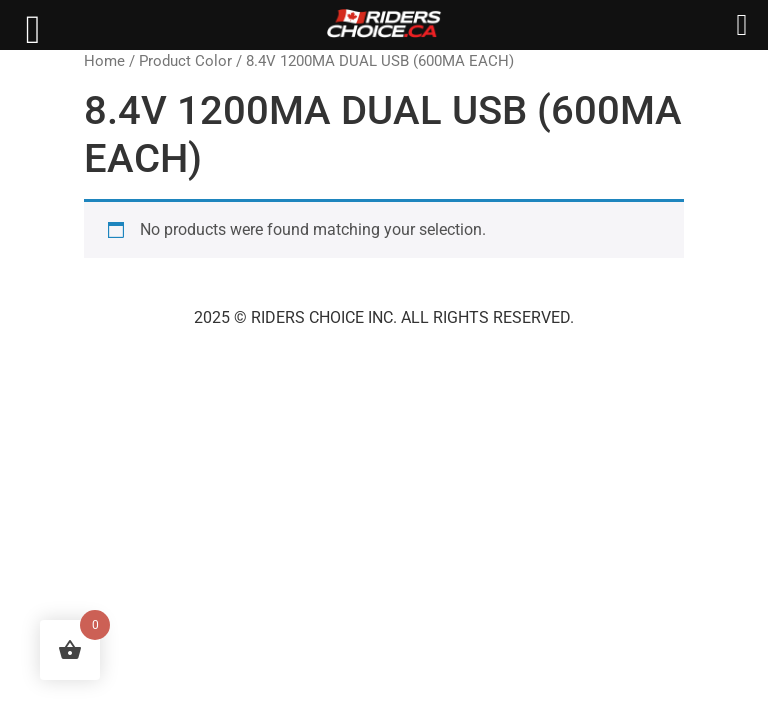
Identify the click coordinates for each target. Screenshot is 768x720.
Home (104, 61)
